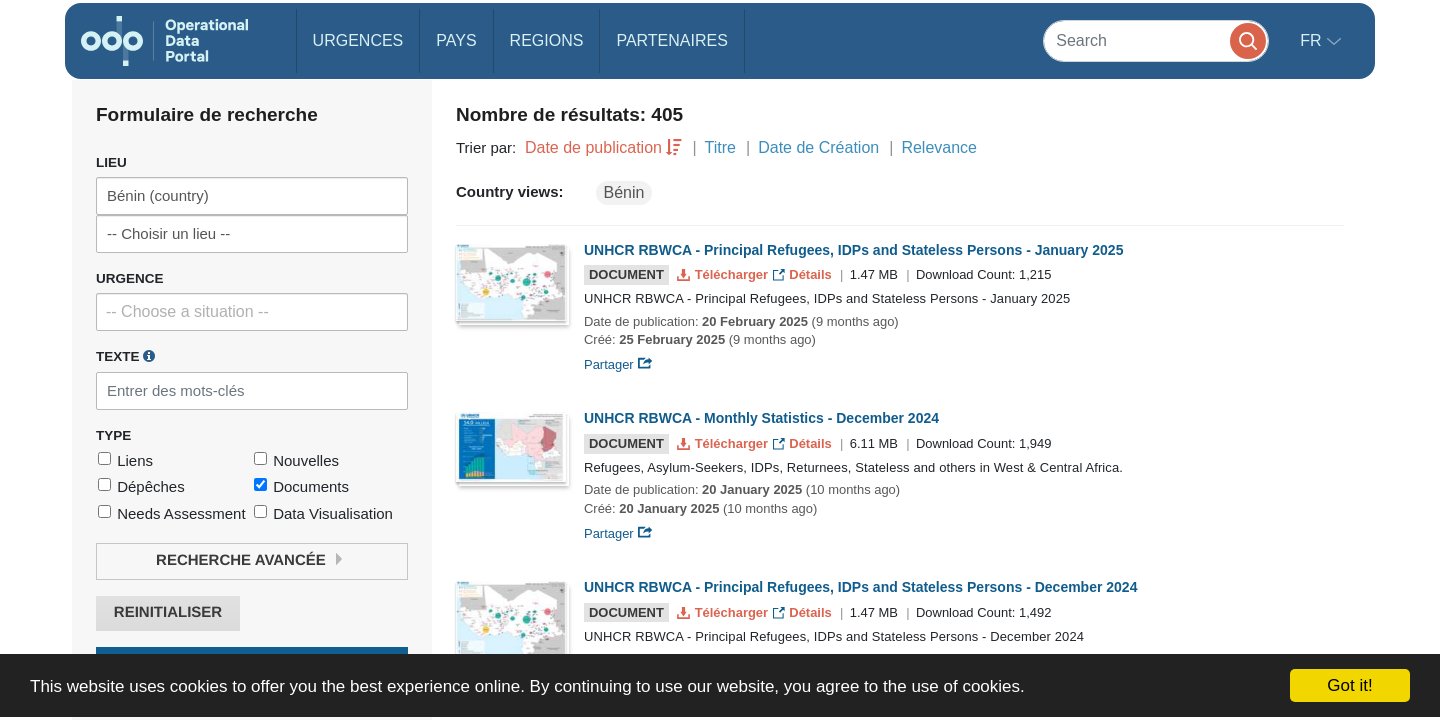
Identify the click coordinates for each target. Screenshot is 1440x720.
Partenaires (671, 40)
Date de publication (593, 147)
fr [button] (1313, 40)
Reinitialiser (168, 612)
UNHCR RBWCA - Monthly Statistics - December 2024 (761, 418)
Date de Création (818, 147)
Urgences (358, 40)
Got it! (1349, 685)
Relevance (939, 147)
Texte (125, 356)
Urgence (130, 278)
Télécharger (724, 274)
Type (113, 435)
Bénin (624, 192)
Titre (720, 147)
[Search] (1156, 40)
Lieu (111, 162)
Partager (618, 364)
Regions (547, 40)
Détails (804, 274)
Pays (456, 40)
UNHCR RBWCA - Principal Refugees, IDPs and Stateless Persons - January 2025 (853, 250)
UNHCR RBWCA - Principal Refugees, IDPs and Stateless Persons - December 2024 (860, 587)
